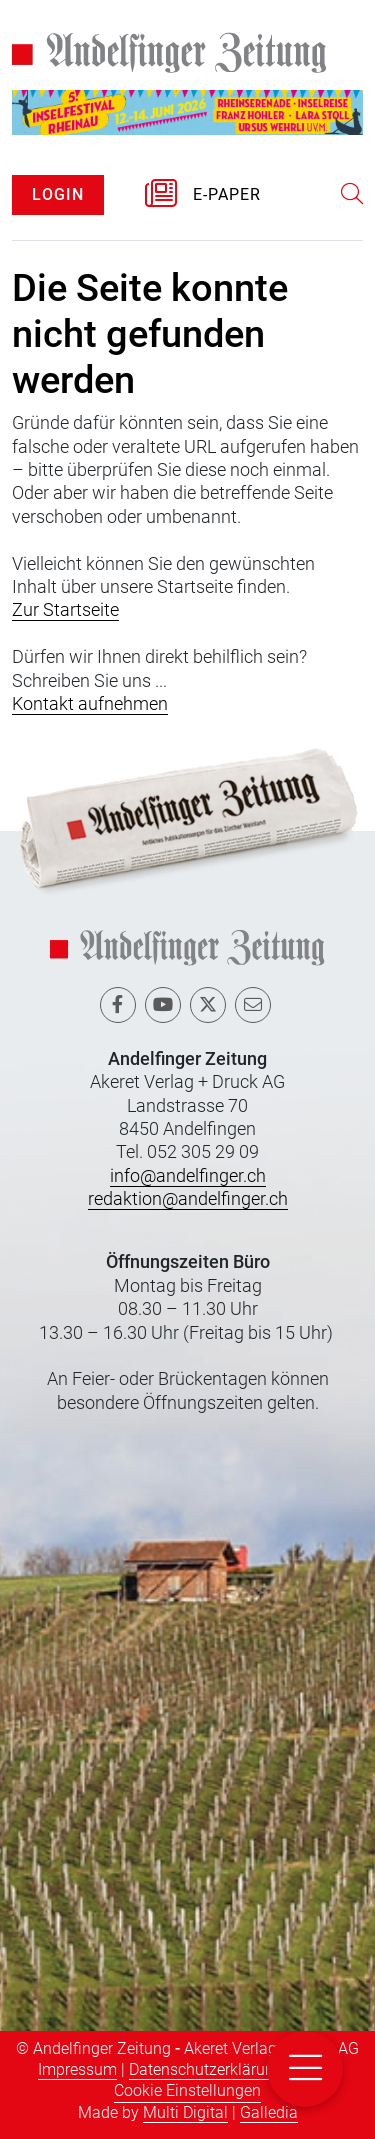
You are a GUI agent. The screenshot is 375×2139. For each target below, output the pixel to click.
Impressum (77, 2069)
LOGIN (58, 194)
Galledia (269, 2112)
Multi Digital (185, 2112)
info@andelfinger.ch (188, 1175)
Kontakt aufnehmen (90, 703)
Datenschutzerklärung (206, 2069)
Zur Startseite (65, 609)
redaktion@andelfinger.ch (188, 1198)
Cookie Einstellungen (187, 2090)
